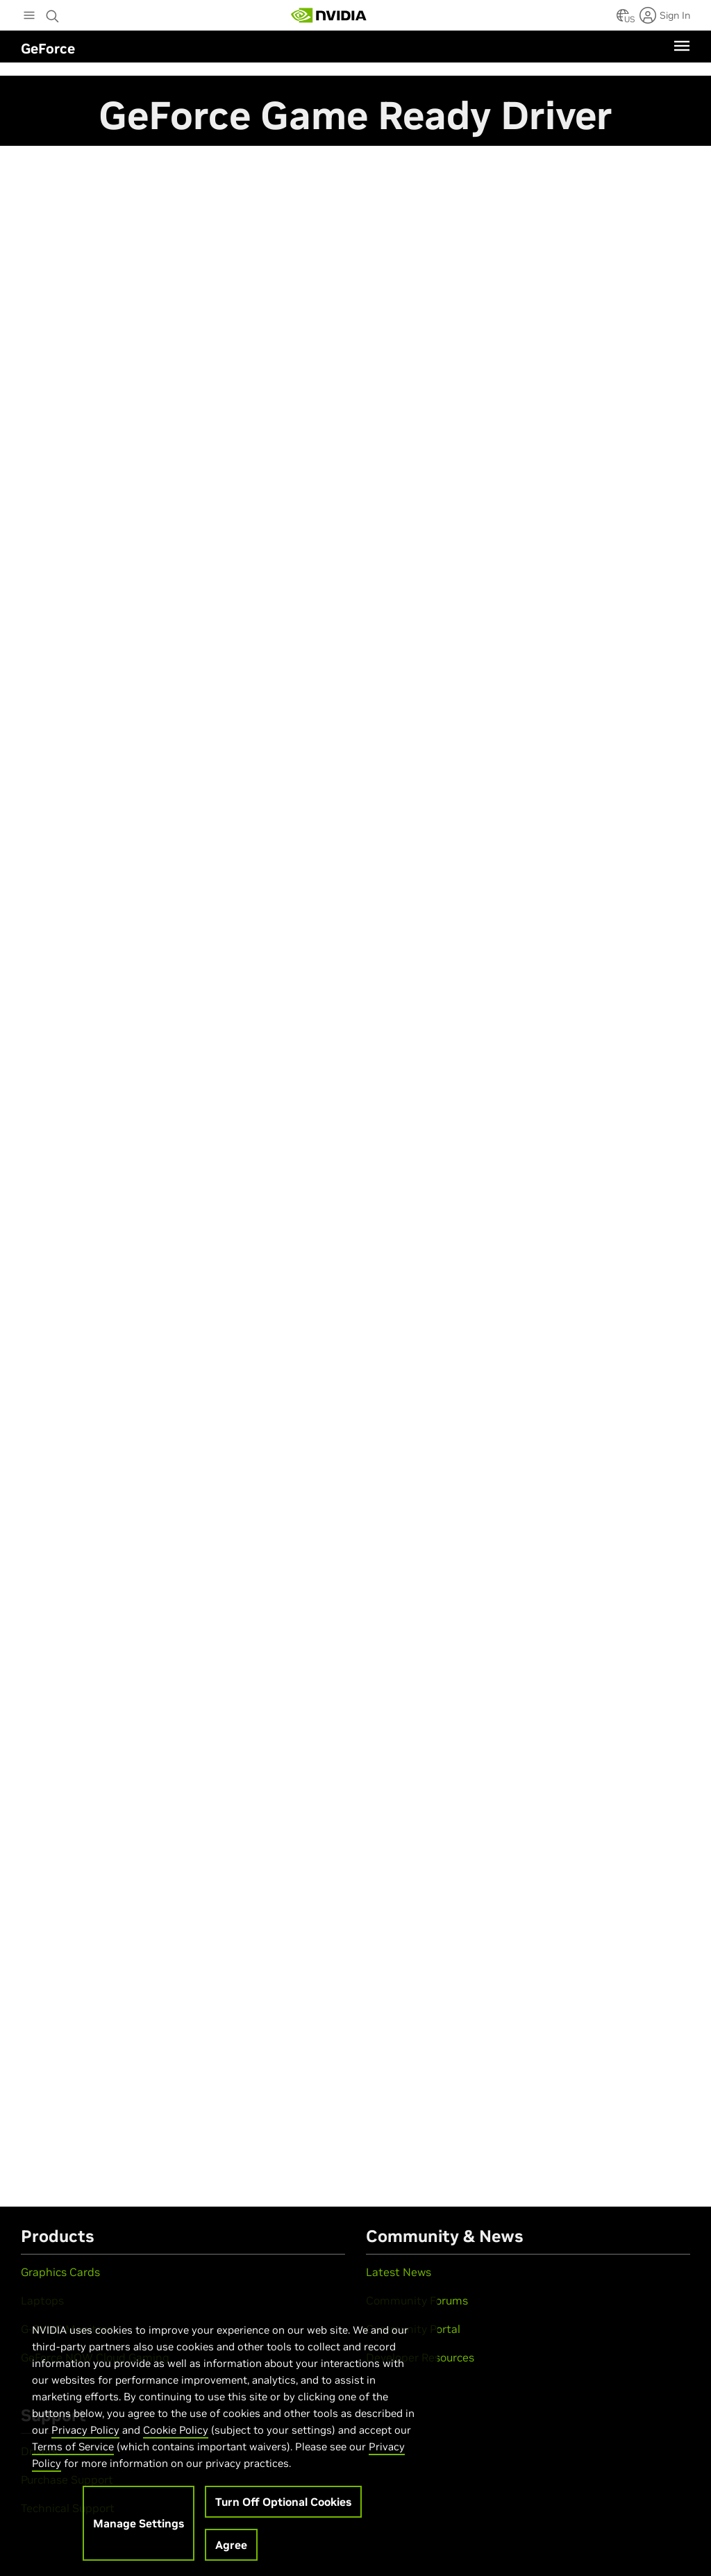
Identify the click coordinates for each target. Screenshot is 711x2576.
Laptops (42, 2300)
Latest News (398, 2272)
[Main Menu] (29, 16)
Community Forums (417, 2300)
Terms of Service (73, 2454)
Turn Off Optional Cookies (283, 2510)
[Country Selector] (622, 19)
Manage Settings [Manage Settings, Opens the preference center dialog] (138, 2532)
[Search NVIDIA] (52, 12)
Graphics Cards (60, 2272)
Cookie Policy (175, 2438)
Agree (231, 2553)
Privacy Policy (85, 2438)
